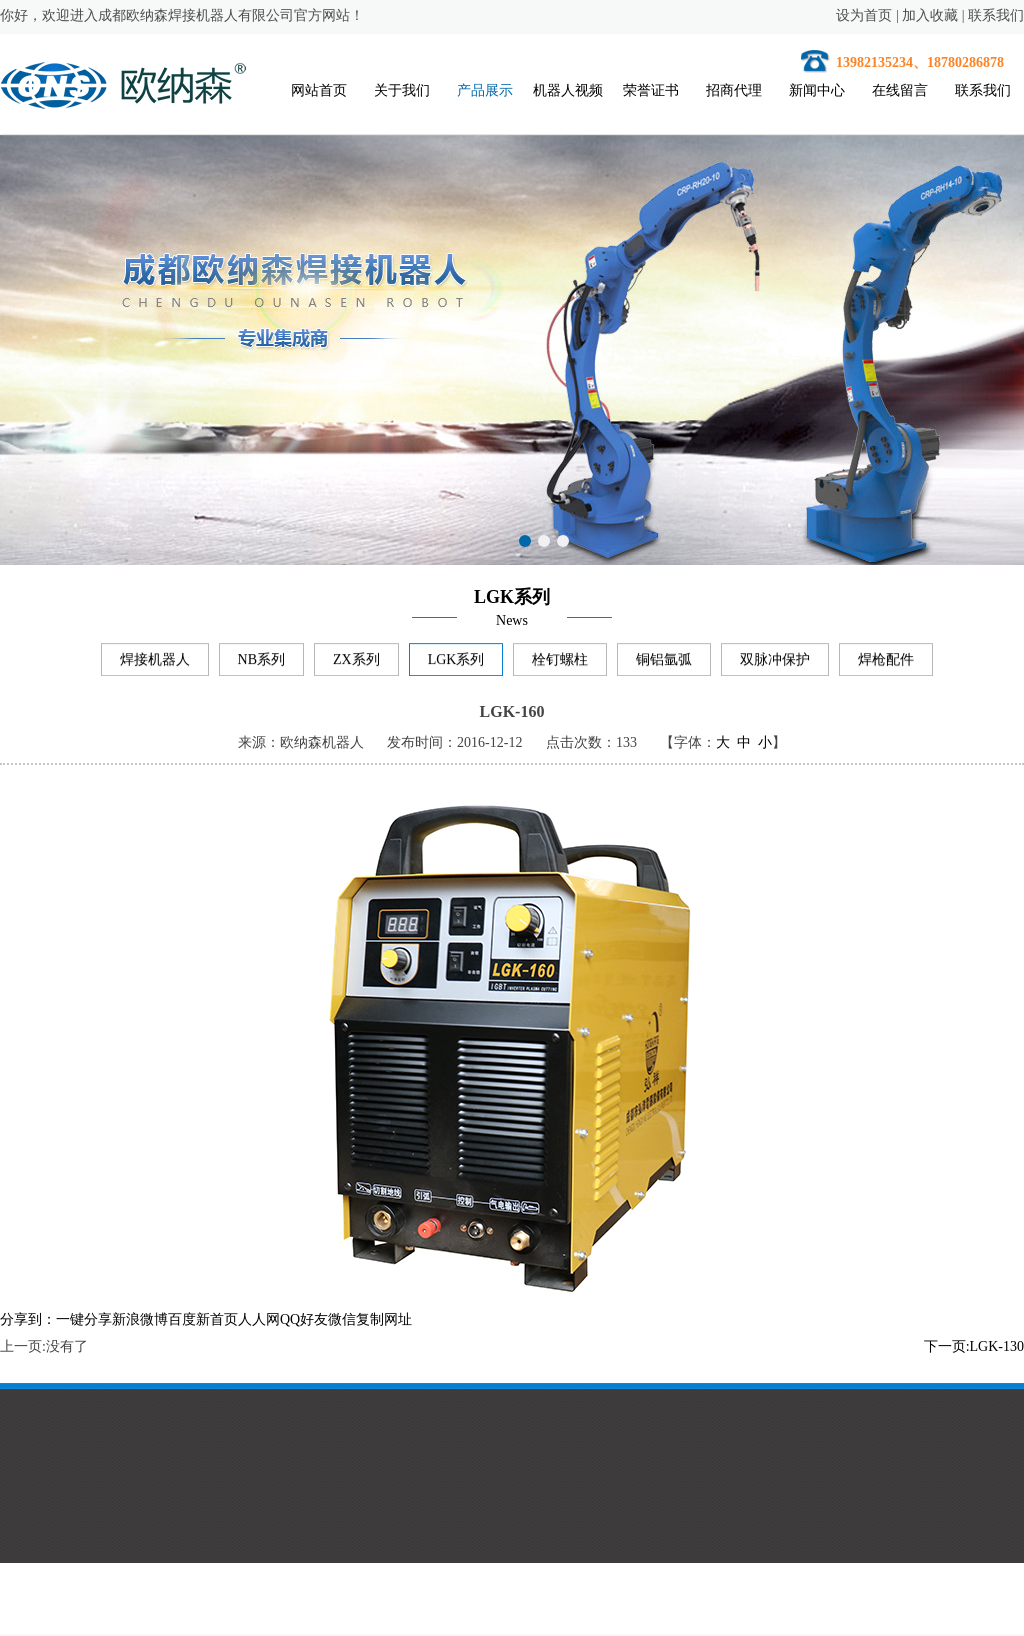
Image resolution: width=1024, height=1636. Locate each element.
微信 (342, 1322)
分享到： (28, 1322)
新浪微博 (140, 1322)
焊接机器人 (155, 661)
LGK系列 (456, 661)
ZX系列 (356, 661)
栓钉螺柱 (560, 661)
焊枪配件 (886, 661)
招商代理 (735, 90)
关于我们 (403, 90)
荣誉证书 (652, 90)
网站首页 (320, 90)
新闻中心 (818, 90)
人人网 (259, 1322)
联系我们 (996, 15)
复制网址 (384, 1322)
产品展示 (486, 90)
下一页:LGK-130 (974, 1349)
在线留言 (901, 90)
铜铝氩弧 (664, 661)
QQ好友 (304, 1322)
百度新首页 (203, 1322)
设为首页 (864, 15)
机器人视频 (569, 90)
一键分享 (84, 1322)
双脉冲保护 (775, 661)
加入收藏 (930, 15)
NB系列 (261, 661)
